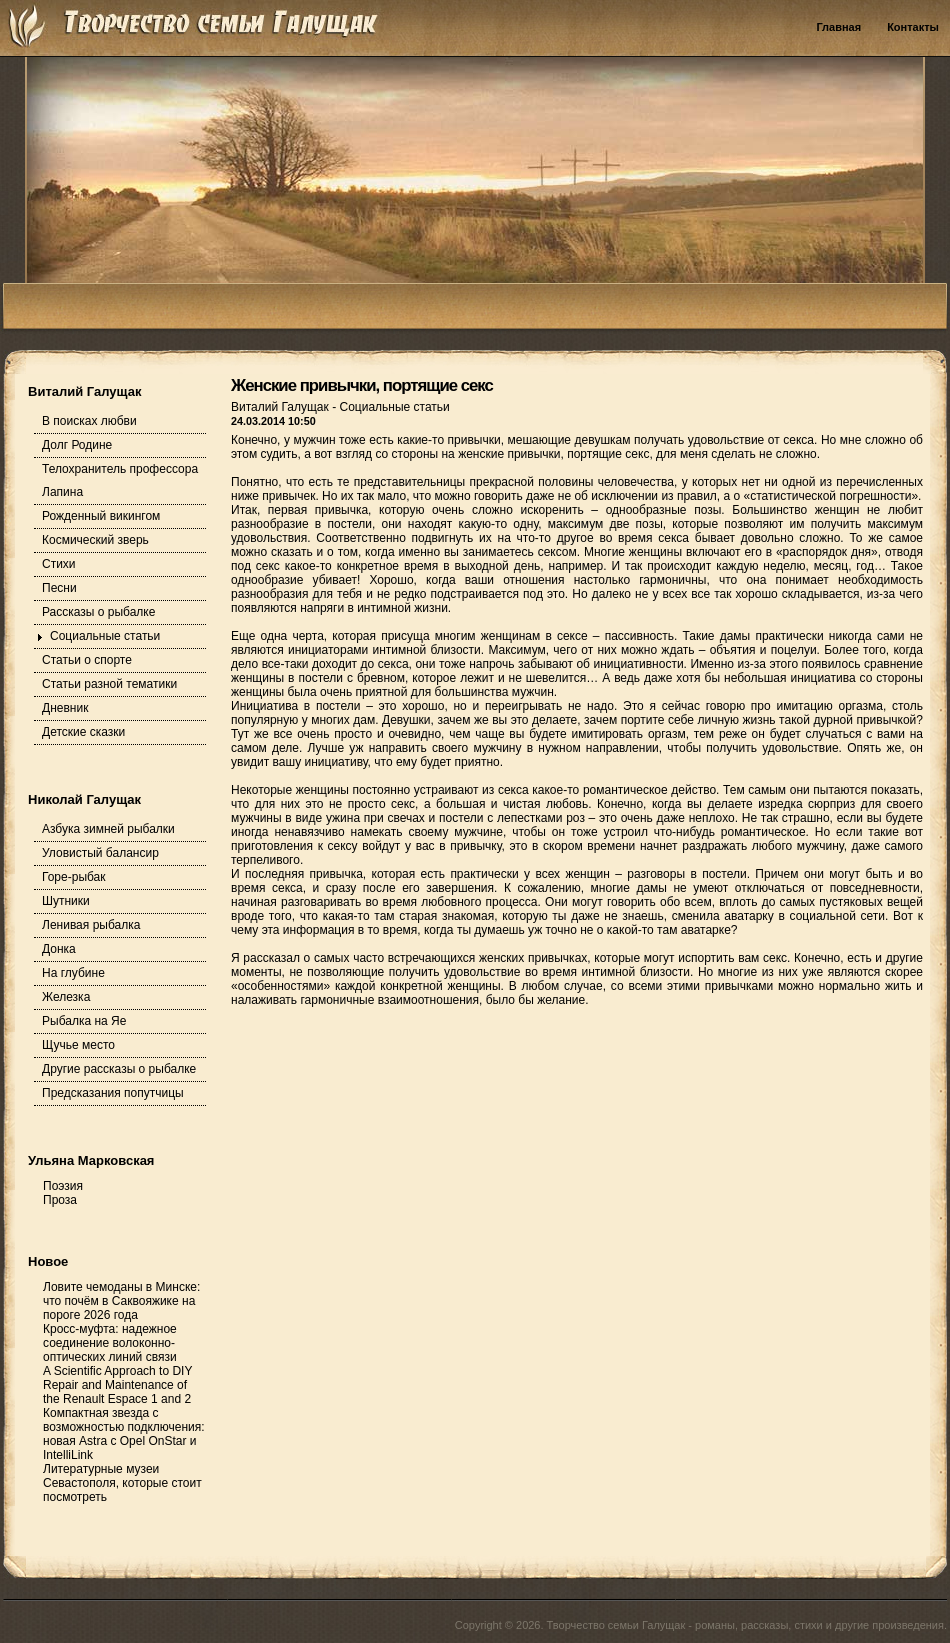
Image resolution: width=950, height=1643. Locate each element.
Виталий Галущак (281, 407)
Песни (59, 588)
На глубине (73, 973)
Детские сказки (83, 732)
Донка (59, 949)
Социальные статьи (105, 636)
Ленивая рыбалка (91, 925)
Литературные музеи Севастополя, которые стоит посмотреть (122, 1483)
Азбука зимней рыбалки (108, 829)
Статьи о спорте (87, 660)
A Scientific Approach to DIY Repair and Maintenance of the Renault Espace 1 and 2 (117, 1385)
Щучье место (78, 1045)
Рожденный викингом (101, 516)
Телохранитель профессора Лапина (120, 480)
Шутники (66, 901)
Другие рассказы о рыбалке (119, 1069)
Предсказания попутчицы (113, 1093)
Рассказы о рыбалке (98, 612)
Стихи (59, 564)
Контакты (913, 27)
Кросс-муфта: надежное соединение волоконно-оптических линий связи (110, 1343)
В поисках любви (89, 421)
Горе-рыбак (74, 877)
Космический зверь (95, 540)
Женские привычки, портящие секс (362, 385)
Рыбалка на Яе (84, 1021)
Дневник (65, 708)
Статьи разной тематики (109, 684)
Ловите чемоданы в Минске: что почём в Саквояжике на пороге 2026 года (121, 1301)
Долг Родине (77, 445)
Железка (66, 997)
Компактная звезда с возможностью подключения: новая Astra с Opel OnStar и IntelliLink (124, 1434)
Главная (838, 27)
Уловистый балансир (100, 853)
